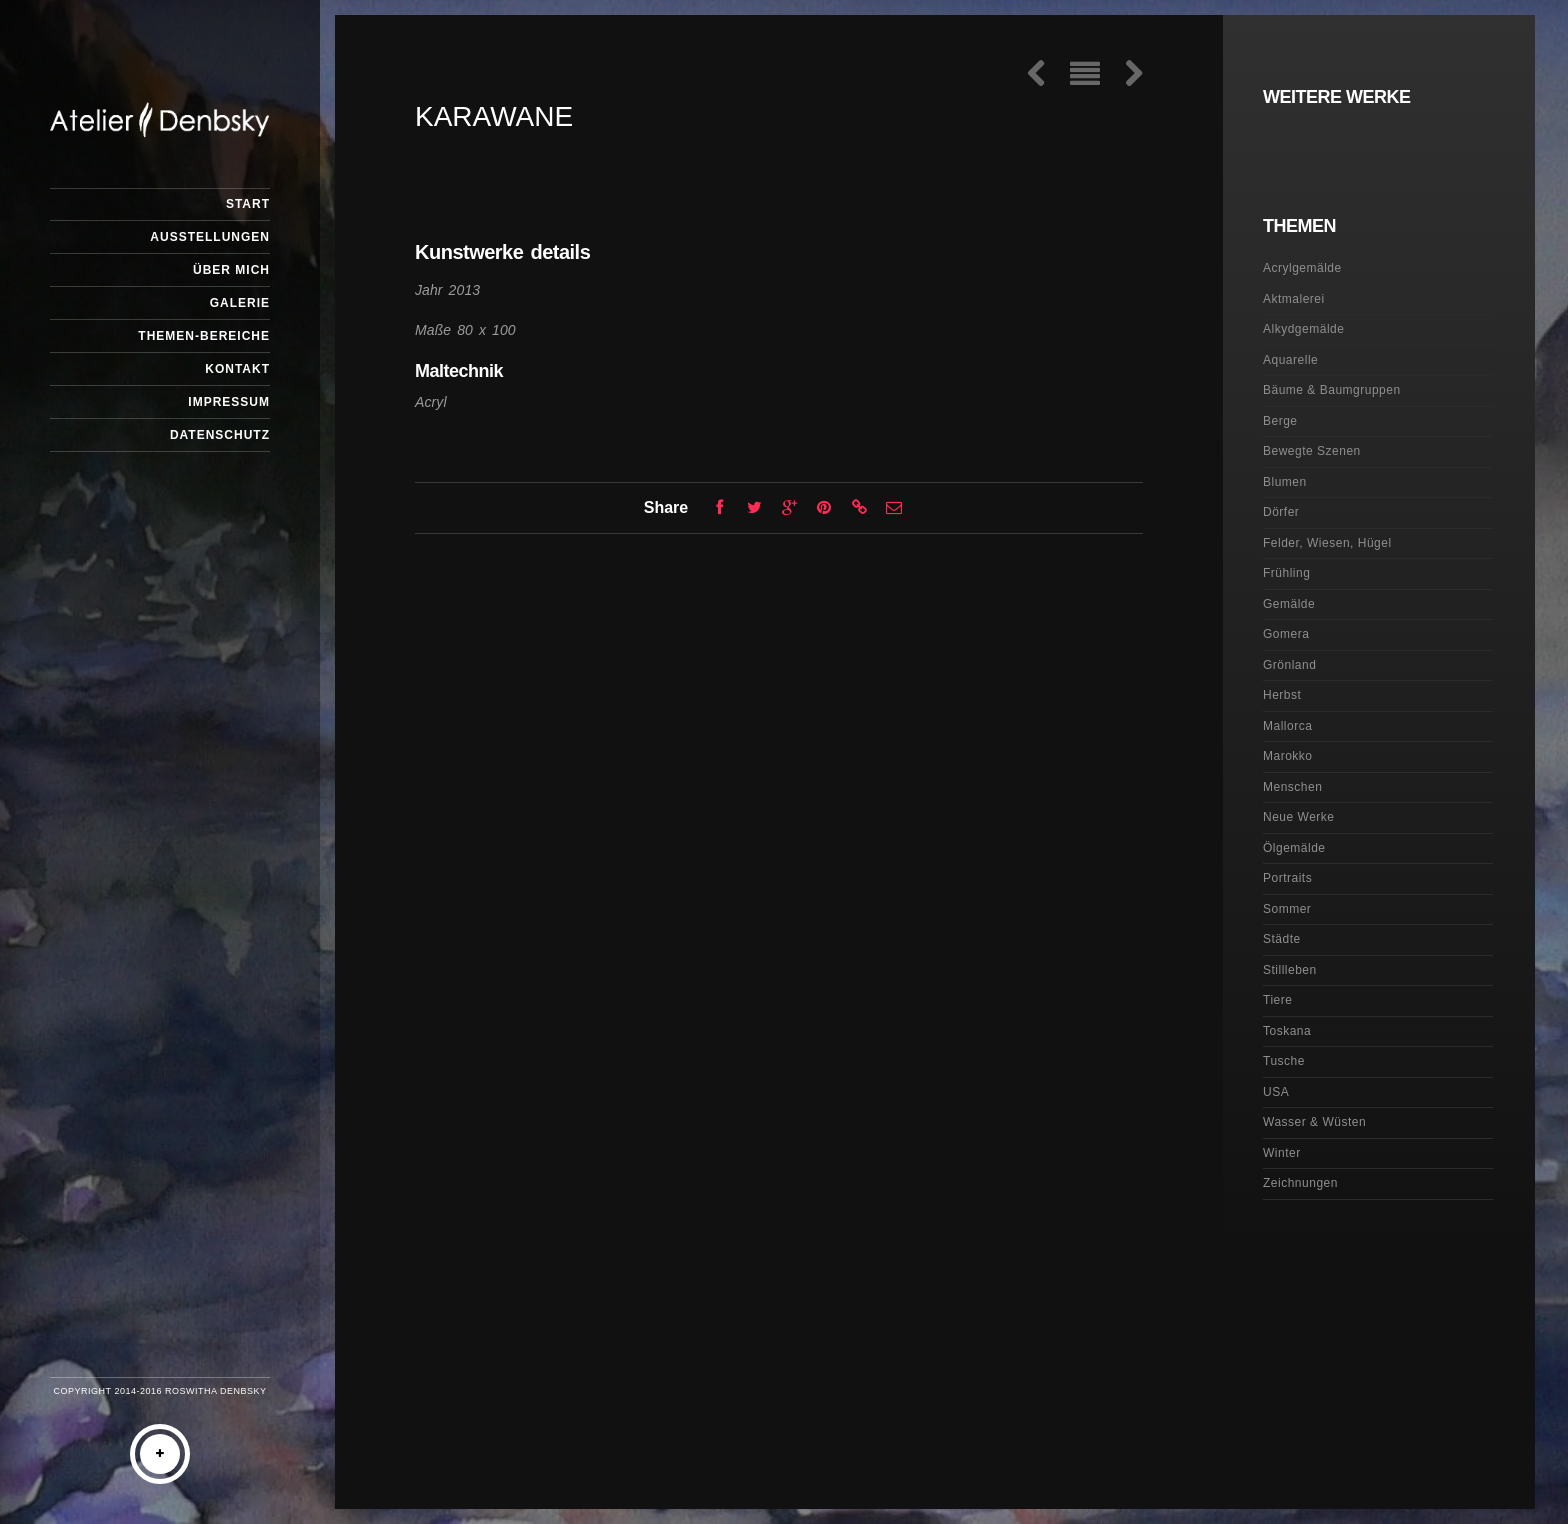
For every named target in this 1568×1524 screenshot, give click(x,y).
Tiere (1277, 1000)
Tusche (1284, 1061)
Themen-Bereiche (204, 336)
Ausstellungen (210, 237)
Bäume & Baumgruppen (1332, 390)
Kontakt (237, 369)
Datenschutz (220, 435)
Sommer (1287, 909)
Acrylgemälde (1302, 268)
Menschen (1292, 787)
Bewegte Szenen (1312, 451)
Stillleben (1290, 970)
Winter (1282, 1153)
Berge (1280, 421)
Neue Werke (1298, 817)
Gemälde (1289, 604)
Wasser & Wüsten (1314, 1122)
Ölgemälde (1294, 848)
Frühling (1286, 573)
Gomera (1286, 634)
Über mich (231, 270)
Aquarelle (1290, 360)
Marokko (1288, 756)
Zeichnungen (1300, 1183)
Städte (1282, 939)
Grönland (1289, 665)
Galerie (240, 303)
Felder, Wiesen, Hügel (1327, 543)
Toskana (1287, 1031)
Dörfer (1281, 512)
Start (248, 204)
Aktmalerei (1294, 299)
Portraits (1287, 878)
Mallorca (1287, 726)
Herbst (1282, 695)
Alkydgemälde (1303, 329)
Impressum (229, 402)
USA (1276, 1092)
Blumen (1285, 482)
